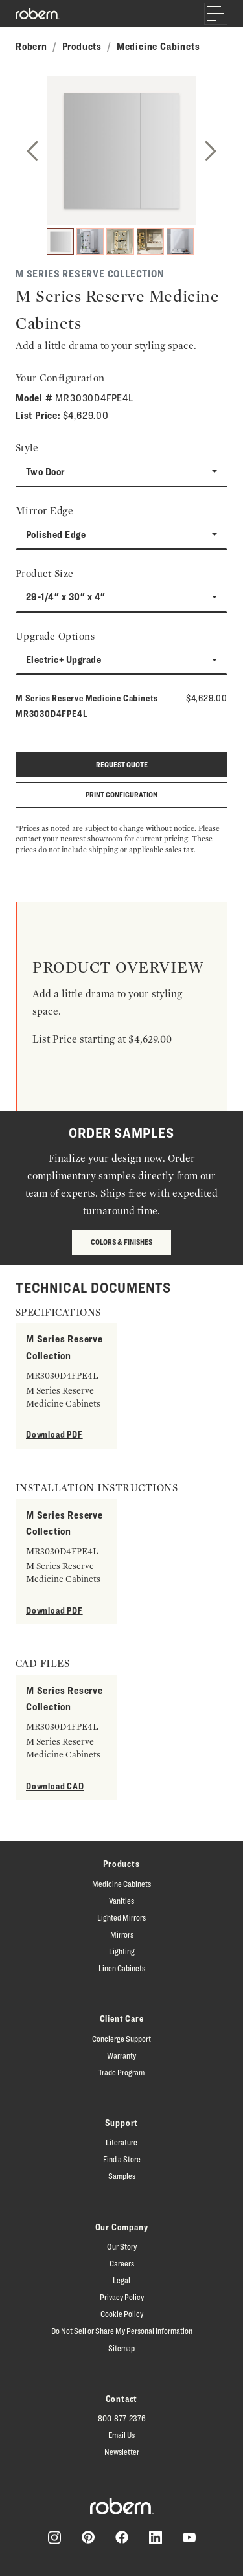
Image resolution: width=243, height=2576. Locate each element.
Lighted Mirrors (121, 1917)
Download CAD (55, 1785)
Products (82, 46)
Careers (122, 2263)
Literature (121, 2142)
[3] (119, 241)
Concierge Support (121, 2038)
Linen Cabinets (121, 1968)
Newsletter (121, 2451)
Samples (121, 2176)
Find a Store (122, 2159)
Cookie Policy (121, 2314)
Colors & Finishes (121, 1242)
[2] (90, 241)
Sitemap (121, 2348)
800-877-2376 (122, 2418)
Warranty (121, 2055)
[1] (60, 241)
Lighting (122, 1951)
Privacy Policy (122, 2297)
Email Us (121, 2435)
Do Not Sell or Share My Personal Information (121, 2330)
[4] (150, 241)
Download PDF (54, 1434)
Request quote (122, 764)
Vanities (121, 1900)
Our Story (122, 2246)
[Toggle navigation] (215, 14)
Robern (31, 46)
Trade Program (121, 2072)
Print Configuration (121, 794)
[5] (180, 241)
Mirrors (121, 1934)
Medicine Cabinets (158, 46)
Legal (121, 2280)
